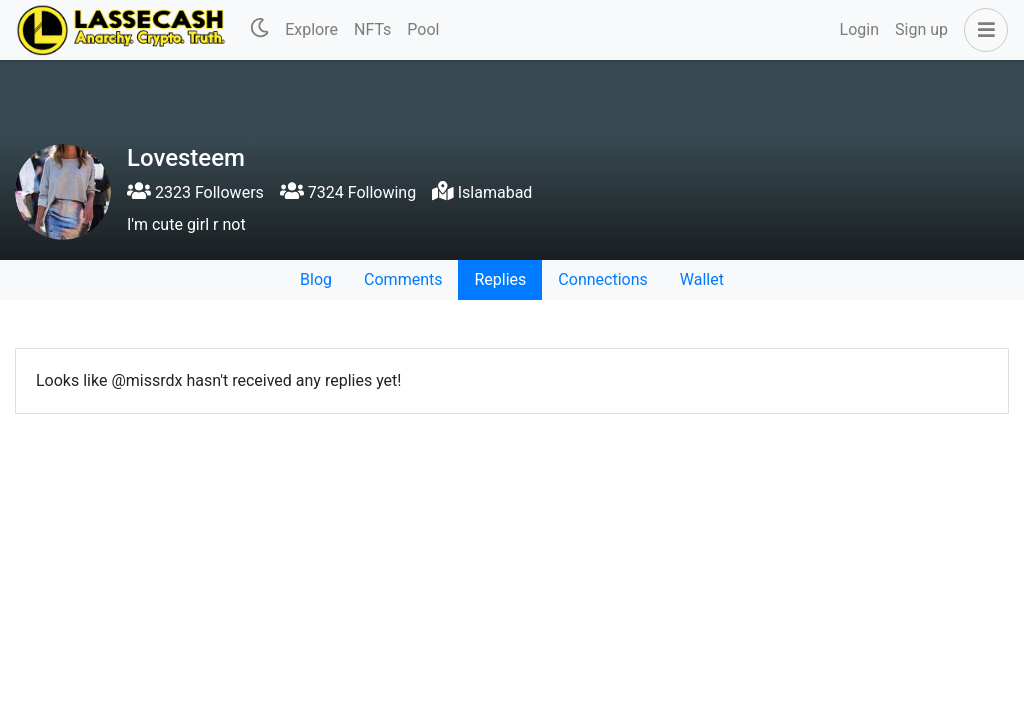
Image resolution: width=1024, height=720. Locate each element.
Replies (500, 279)
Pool (423, 29)
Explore (311, 29)
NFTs (372, 29)
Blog (316, 279)
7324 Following (348, 192)
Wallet (702, 279)
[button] (982, 30)
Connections (602, 279)
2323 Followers (195, 192)
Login (859, 29)
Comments (403, 279)
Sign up (921, 29)
